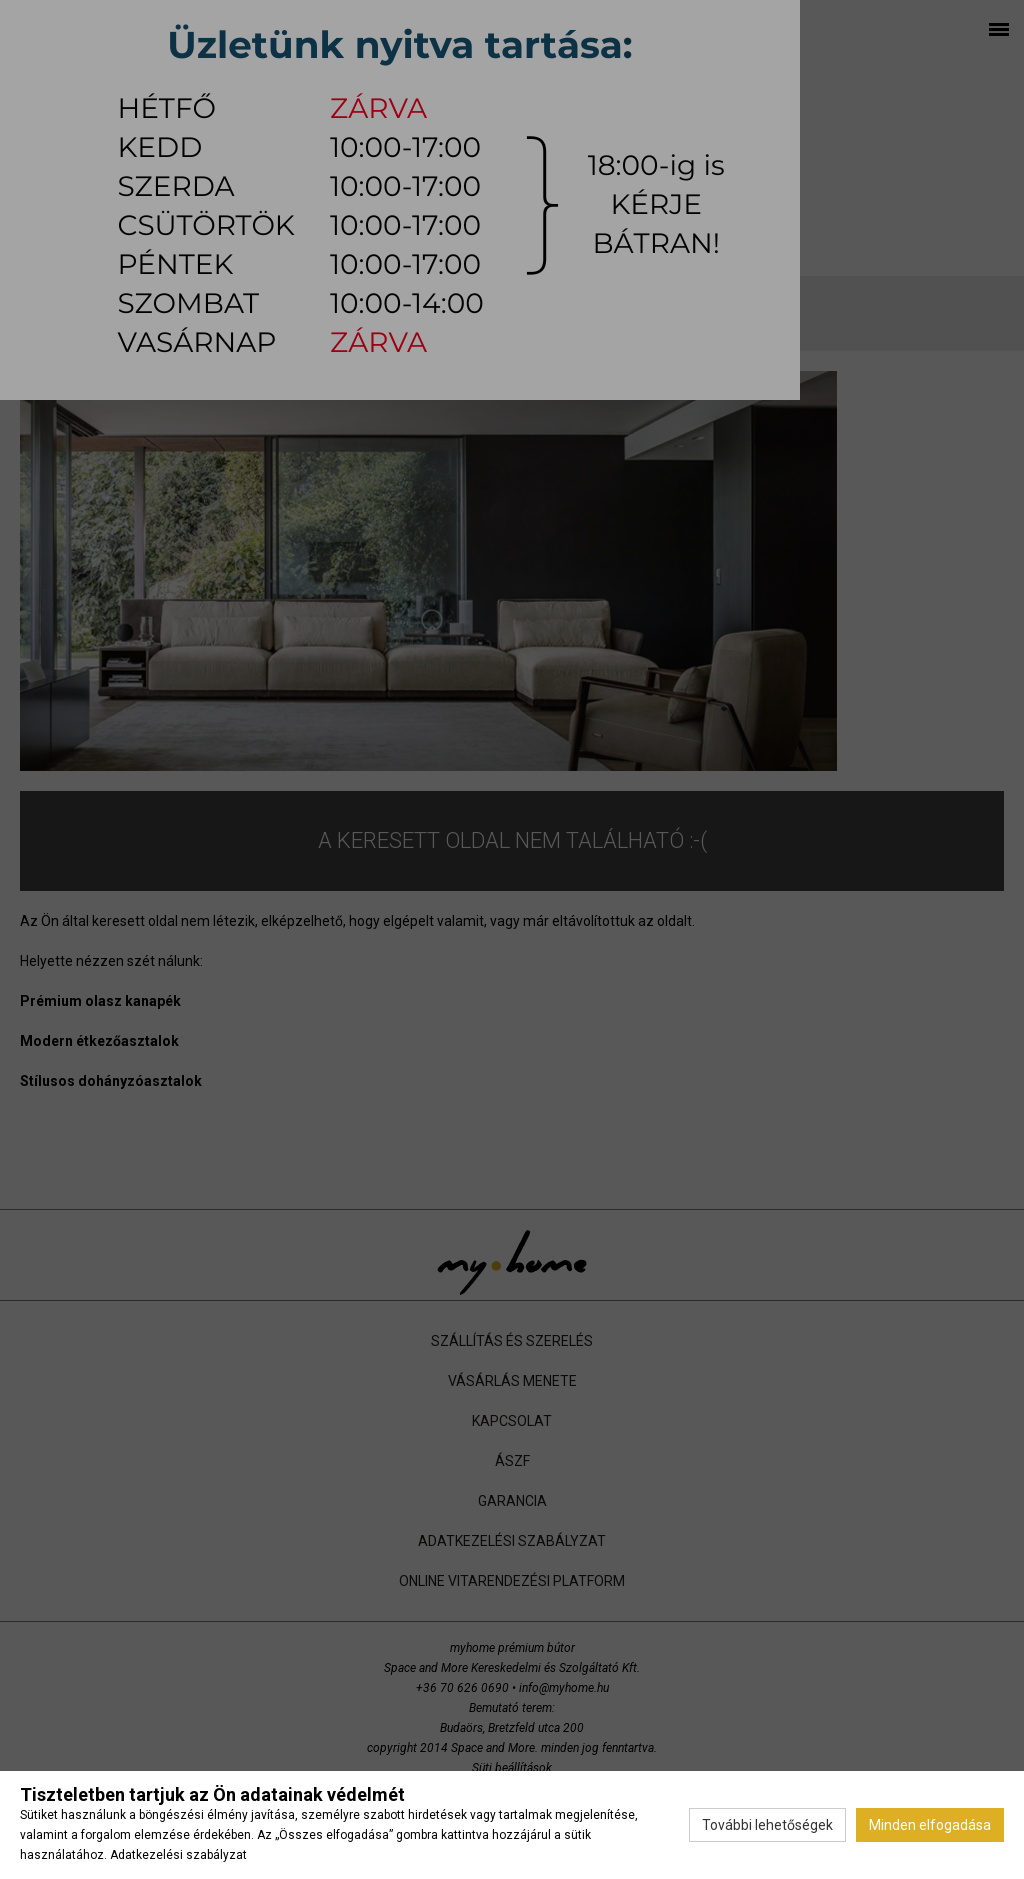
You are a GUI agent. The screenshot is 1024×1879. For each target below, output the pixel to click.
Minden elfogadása (930, 1825)
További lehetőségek (767, 1825)
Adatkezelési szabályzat (178, 1855)
